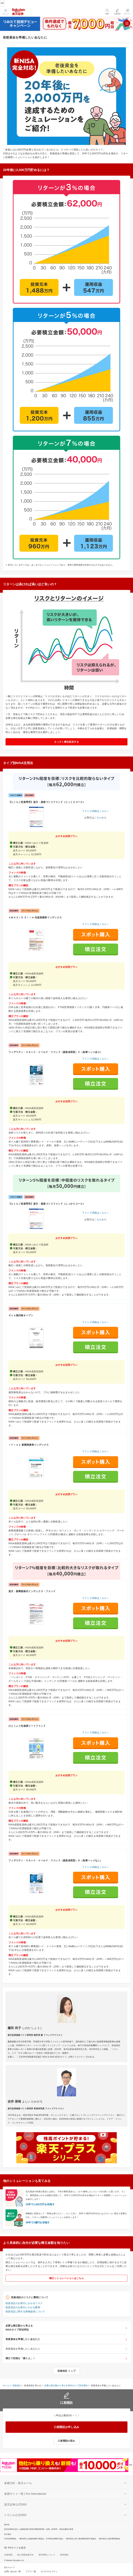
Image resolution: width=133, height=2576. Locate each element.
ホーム (6, 2385)
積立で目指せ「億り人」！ (20, 2358)
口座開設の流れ (66, 2440)
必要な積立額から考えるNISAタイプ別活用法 (19, 2327)
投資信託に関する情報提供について (25, 2311)
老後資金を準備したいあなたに (23, 2339)
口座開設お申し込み (66, 2427)
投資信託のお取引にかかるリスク (24, 2303)
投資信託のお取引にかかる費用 (23, 2307)
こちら (98, 817)
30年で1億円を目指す (38, 2222)
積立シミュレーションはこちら (66, 2278)
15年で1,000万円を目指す (40, 2204)
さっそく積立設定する (66, 741)
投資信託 (16, 2385)
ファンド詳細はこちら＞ (95, 811)
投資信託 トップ (66, 2370)
